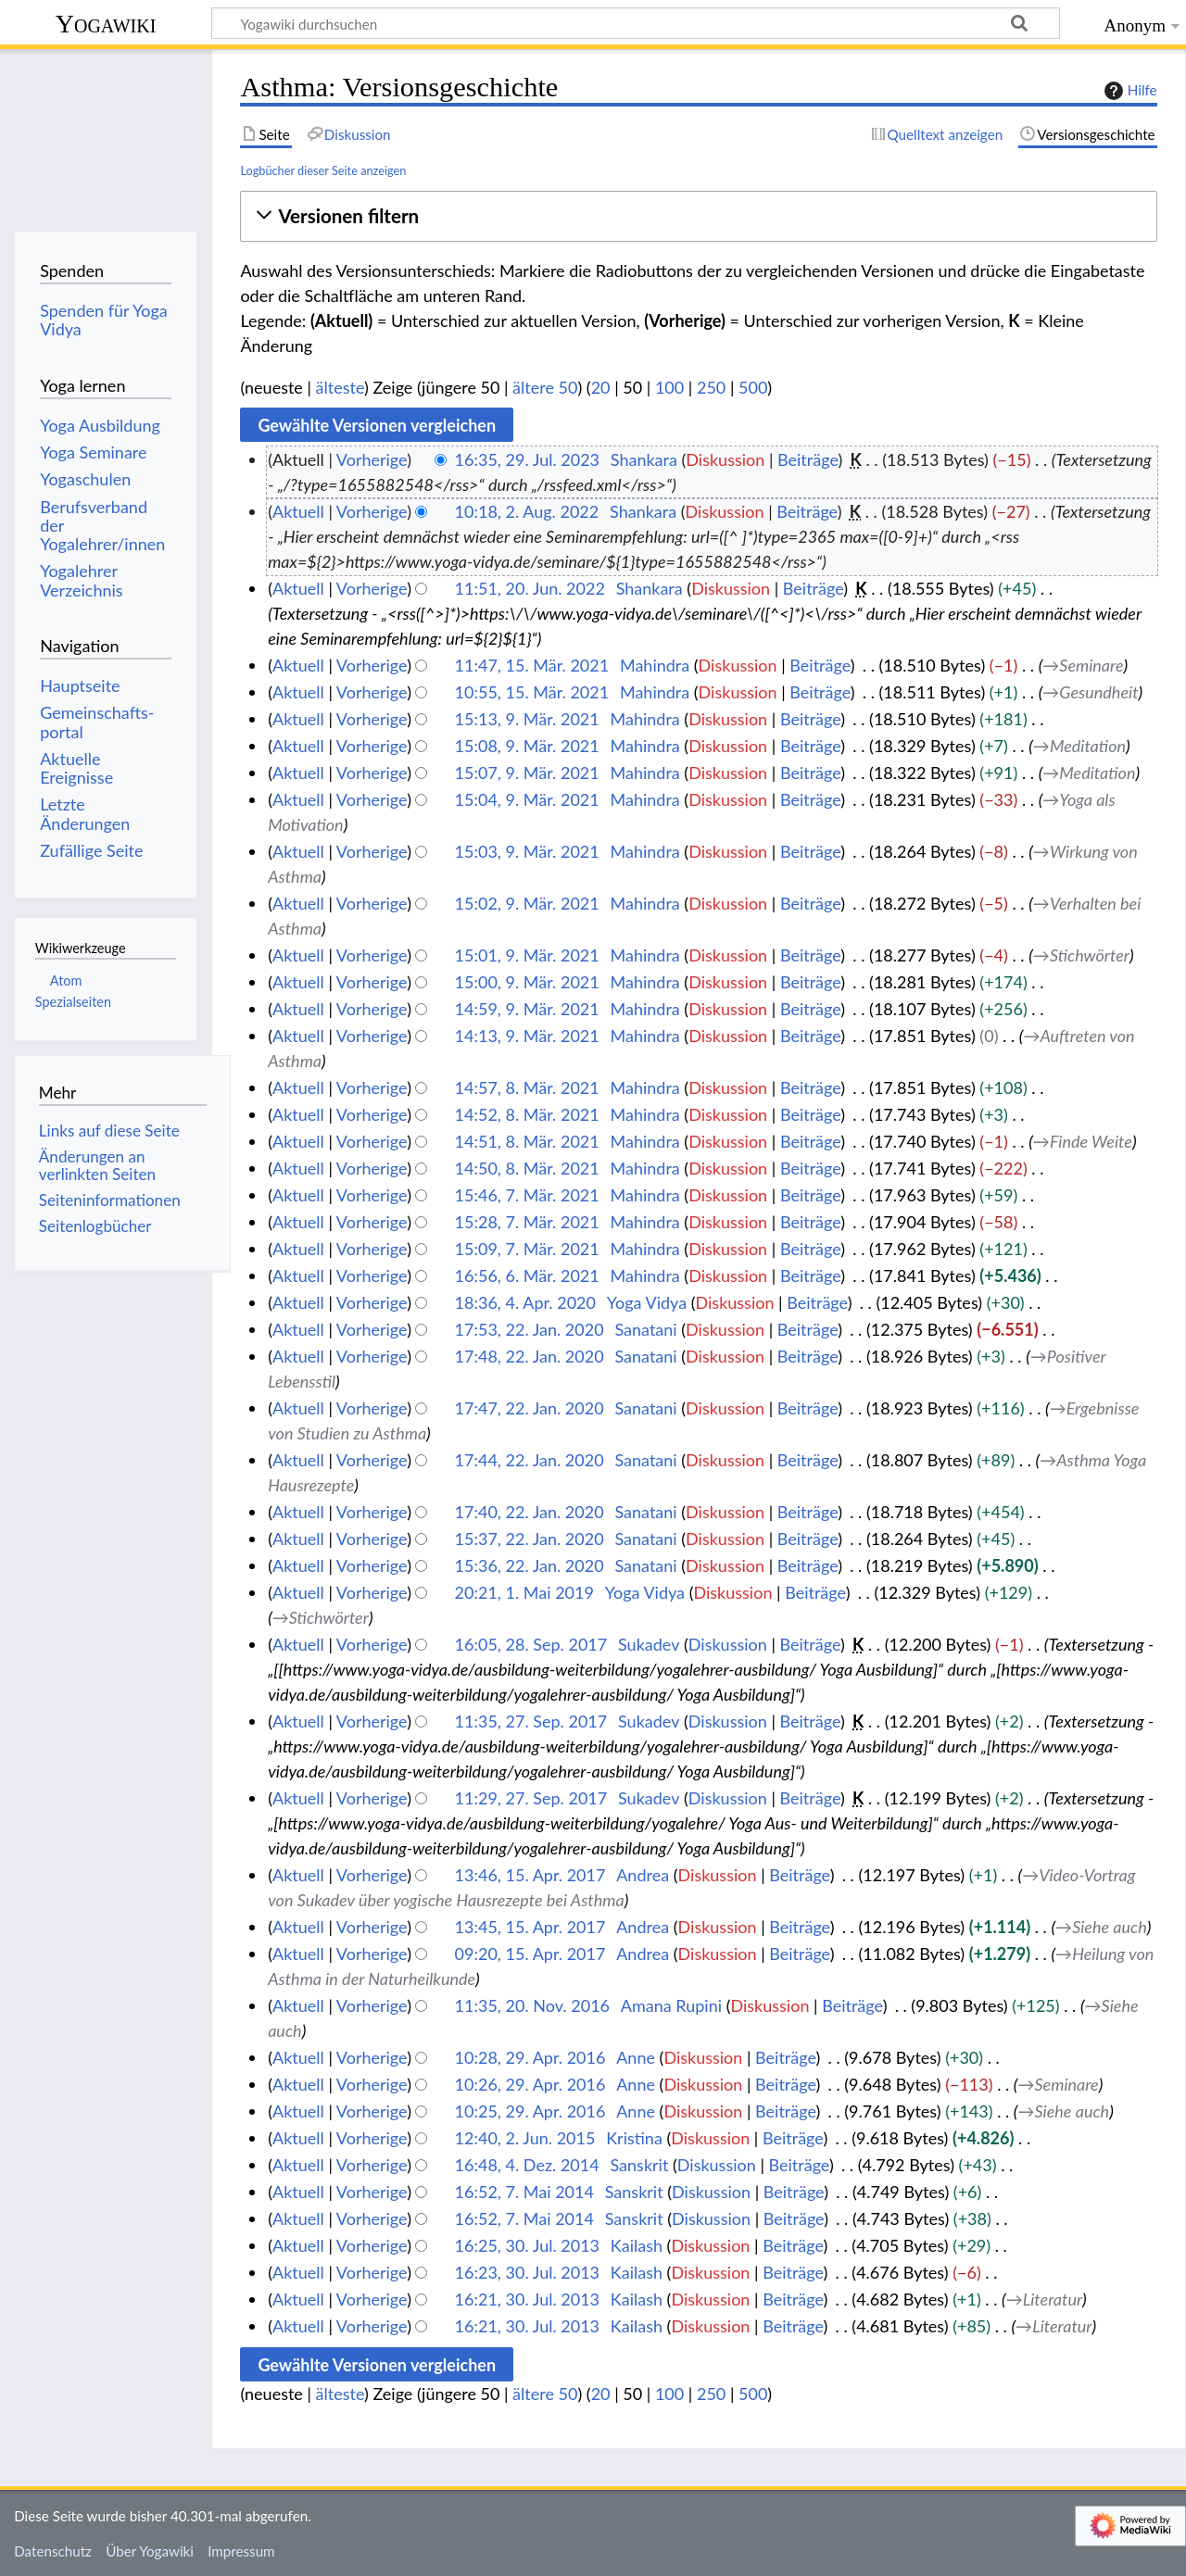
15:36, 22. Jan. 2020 (529, 1565)
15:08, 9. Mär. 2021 (527, 745)
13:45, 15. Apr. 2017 (530, 1926)
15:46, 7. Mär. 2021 (527, 1195)
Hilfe (1128, 91)
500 (752, 387)
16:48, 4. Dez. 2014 (527, 2165)
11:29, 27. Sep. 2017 (531, 1798)
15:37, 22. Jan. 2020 (529, 1538)
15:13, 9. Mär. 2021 (527, 719)
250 (711, 387)
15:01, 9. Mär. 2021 (527, 955)
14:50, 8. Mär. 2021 (527, 1168)
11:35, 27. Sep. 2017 (531, 1721)
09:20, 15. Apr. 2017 (530, 1953)
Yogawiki (106, 23)
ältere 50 (544, 387)
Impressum (241, 2551)
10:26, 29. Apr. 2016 (530, 2084)
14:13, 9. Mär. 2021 (527, 1035)
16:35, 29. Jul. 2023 (527, 459)
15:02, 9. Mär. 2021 (527, 903)
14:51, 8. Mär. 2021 (527, 1141)
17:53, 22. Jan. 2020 (529, 1329)
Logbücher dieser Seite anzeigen (323, 170)
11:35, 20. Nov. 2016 (532, 2005)
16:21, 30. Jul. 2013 (527, 2299)
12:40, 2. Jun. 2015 (525, 2138)
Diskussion (725, 459)
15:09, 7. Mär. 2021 (527, 1248)
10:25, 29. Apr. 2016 (530, 2111)
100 (669, 387)
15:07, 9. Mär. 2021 (527, 772)
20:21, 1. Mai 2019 (524, 1592)
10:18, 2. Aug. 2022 (527, 511)
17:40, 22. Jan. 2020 (529, 1512)
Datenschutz (53, 2551)
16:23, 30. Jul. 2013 (527, 2272)
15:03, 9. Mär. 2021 (527, 851)
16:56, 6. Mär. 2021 (527, 1275)
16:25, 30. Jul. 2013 (527, 2245)
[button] (698, 216)
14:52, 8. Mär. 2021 (527, 1114)
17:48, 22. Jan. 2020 (529, 1356)
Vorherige (371, 459)
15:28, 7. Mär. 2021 (527, 1222)
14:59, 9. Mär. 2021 (527, 1009)
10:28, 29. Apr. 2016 (530, 2057)
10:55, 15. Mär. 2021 (532, 692)
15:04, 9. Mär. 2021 (527, 799)
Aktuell (298, 511)
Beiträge (807, 459)
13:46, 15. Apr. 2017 (530, 1875)
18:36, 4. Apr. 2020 (525, 1302)
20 (601, 387)
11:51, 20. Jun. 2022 (530, 588)
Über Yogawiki (150, 2551)
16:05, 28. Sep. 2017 (531, 1644)
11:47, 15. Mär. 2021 (532, 665)
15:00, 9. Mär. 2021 (527, 982)
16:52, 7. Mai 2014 (524, 2191)
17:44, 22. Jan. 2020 (529, 1460)
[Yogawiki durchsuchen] (635, 23)
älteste (340, 387)
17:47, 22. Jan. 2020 (529, 1408)
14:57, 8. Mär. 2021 (527, 1087)
